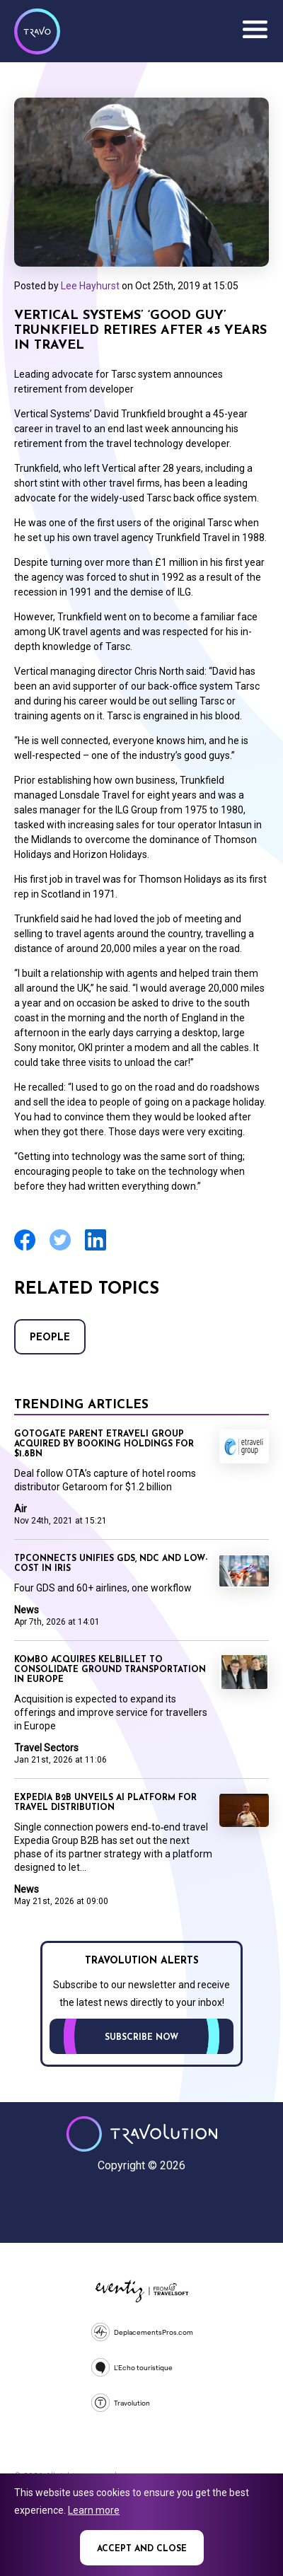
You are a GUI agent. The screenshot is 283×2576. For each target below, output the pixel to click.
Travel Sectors (46, 1748)
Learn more (94, 2510)
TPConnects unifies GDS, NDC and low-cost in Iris (110, 1564)
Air (20, 1508)
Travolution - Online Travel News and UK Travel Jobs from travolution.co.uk (142, 2134)
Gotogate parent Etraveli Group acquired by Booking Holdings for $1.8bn (104, 1444)
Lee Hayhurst (90, 285)
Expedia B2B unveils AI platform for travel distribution (105, 1803)
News (26, 1610)
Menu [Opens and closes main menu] (254, 29)
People (50, 1338)
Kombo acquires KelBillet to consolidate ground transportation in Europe (110, 1670)
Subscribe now (141, 2037)
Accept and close (142, 2549)
